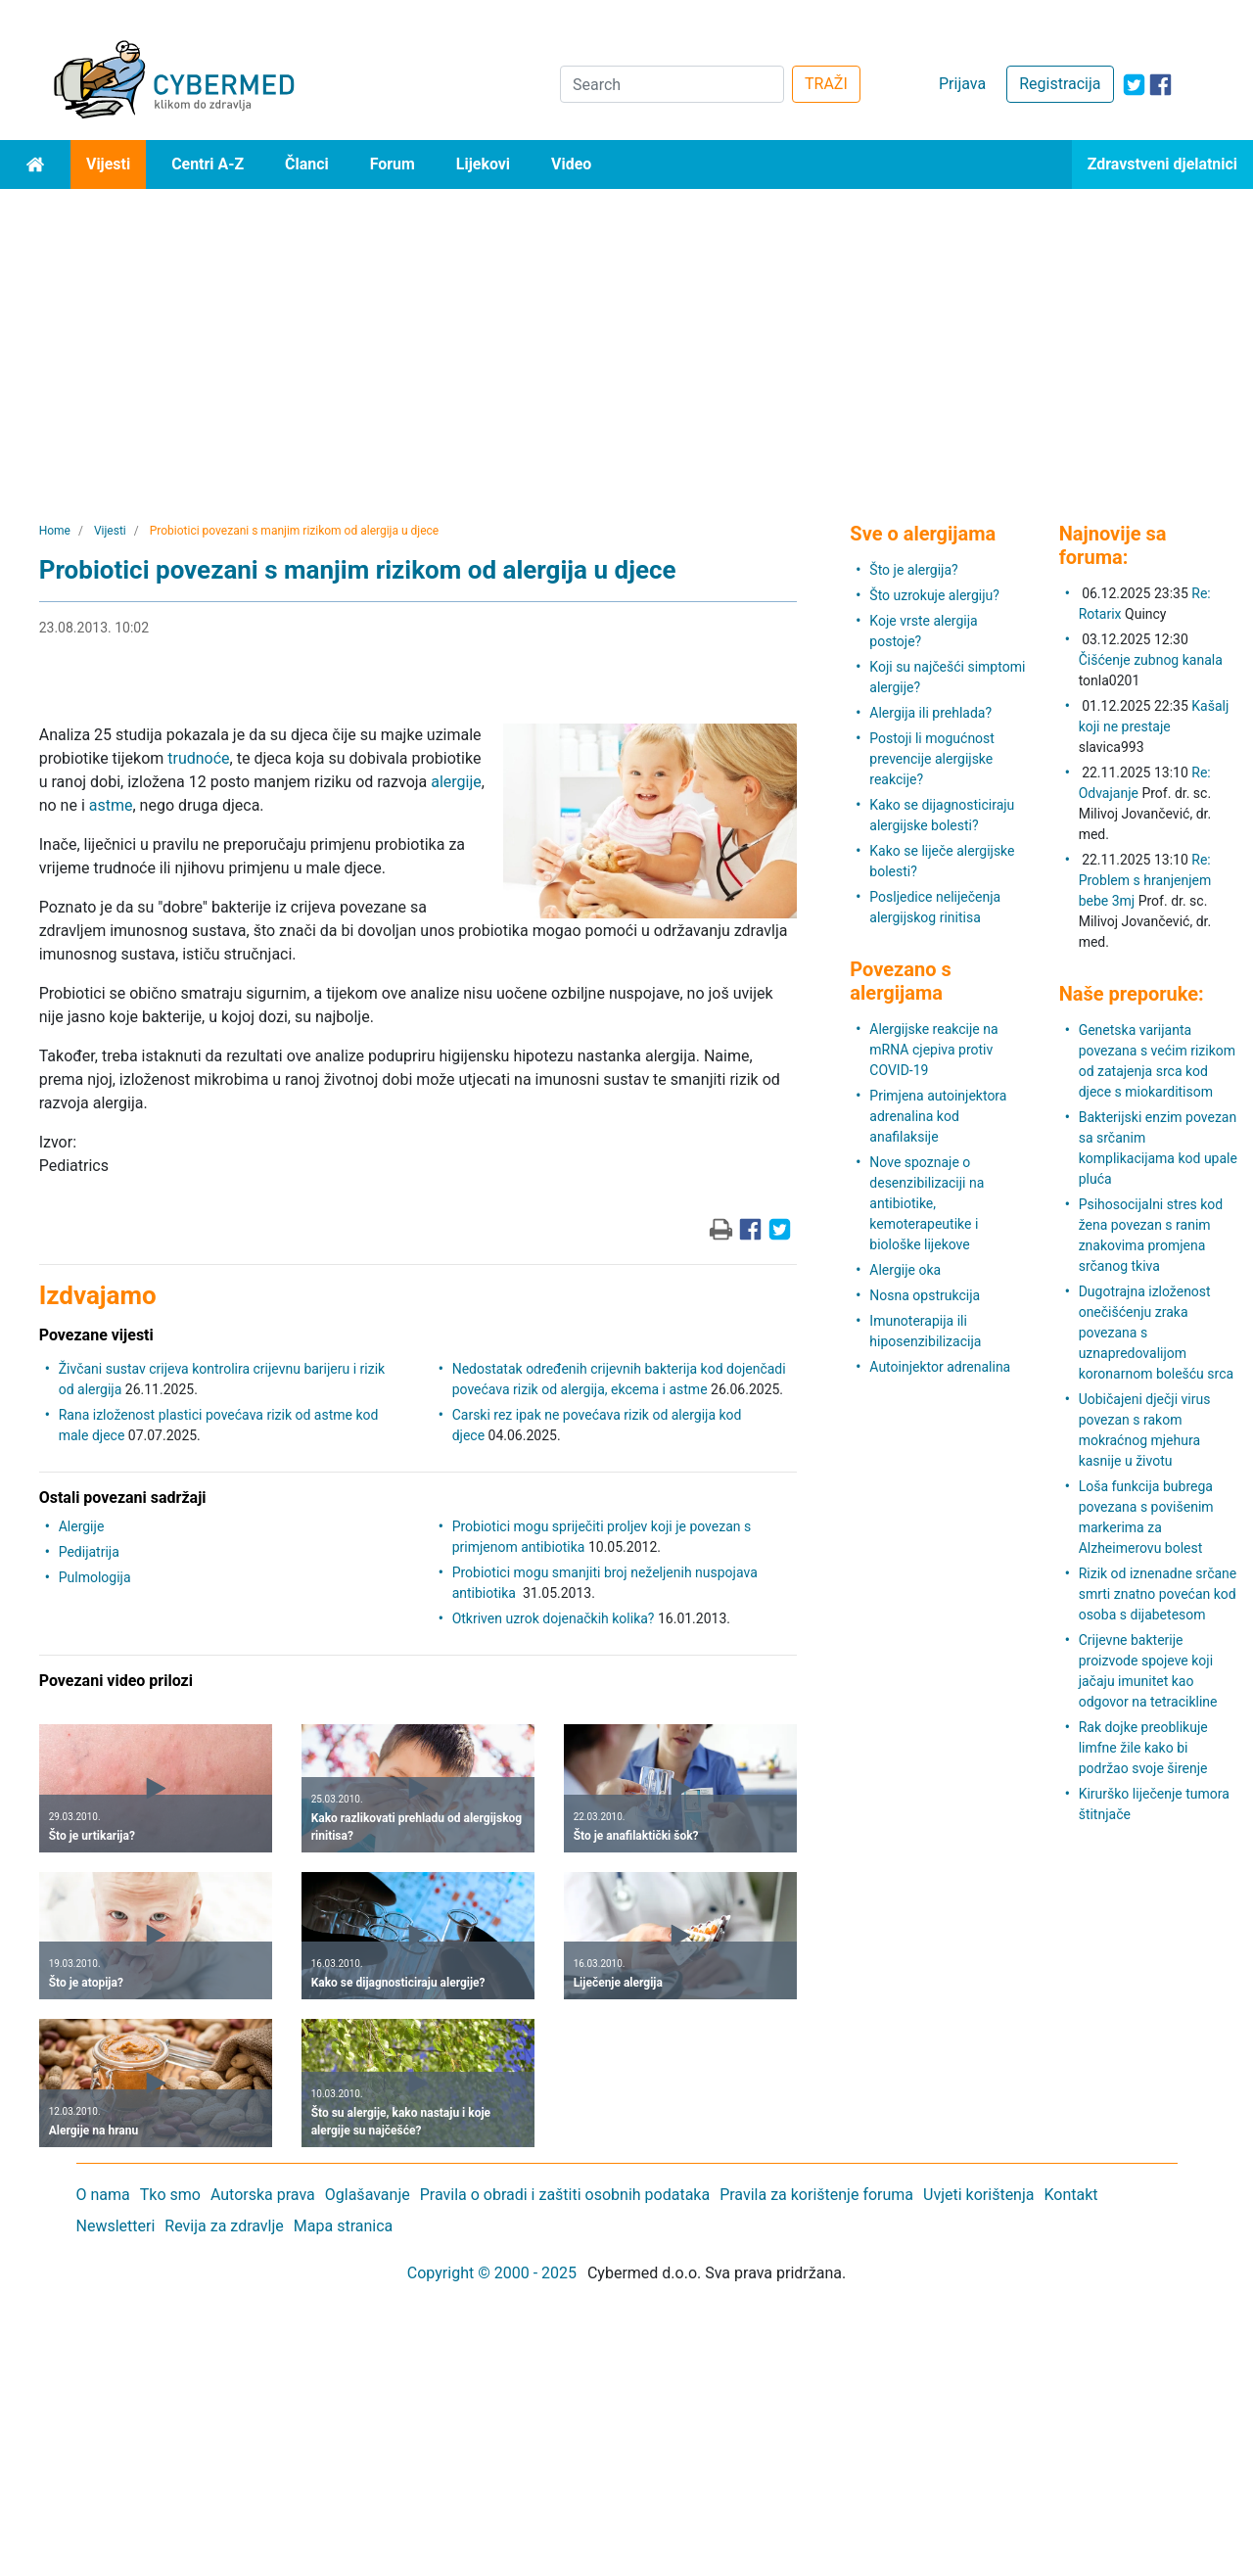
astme (111, 805)
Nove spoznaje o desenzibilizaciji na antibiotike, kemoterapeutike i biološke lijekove (926, 1203)
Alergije (82, 1526)
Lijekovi (483, 164)
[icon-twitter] (1134, 84)
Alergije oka (905, 1270)
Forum (392, 164)
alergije (456, 782)
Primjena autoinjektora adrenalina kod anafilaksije (937, 1116)
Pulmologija (95, 1577)
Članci (307, 164)
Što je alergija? (913, 570)
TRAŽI (826, 83)
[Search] (672, 84)
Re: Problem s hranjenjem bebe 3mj (1145, 880)
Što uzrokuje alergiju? (934, 595)
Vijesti (108, 164)
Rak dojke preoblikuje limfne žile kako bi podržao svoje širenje (1143, 1747)
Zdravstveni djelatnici (1162, 164)
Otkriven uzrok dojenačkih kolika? (553, 1618)
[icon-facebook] (1160, 84)
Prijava (962, 83)
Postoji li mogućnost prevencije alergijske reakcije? (932, 758)
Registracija (1059, 83)
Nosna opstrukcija (924, 1295)
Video (571, 164)
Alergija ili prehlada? (930, 713)
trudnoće (198, 758)
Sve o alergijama (923, 533)
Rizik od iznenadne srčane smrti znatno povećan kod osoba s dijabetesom (1158, 1594)
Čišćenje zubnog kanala (1151, 660)
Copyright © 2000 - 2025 (492, 2273)
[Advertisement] (626, 336)
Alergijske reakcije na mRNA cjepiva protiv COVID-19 (933, 1049)
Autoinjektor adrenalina (939, 1367)
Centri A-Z (207, 164)
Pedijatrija (89, 1552)
